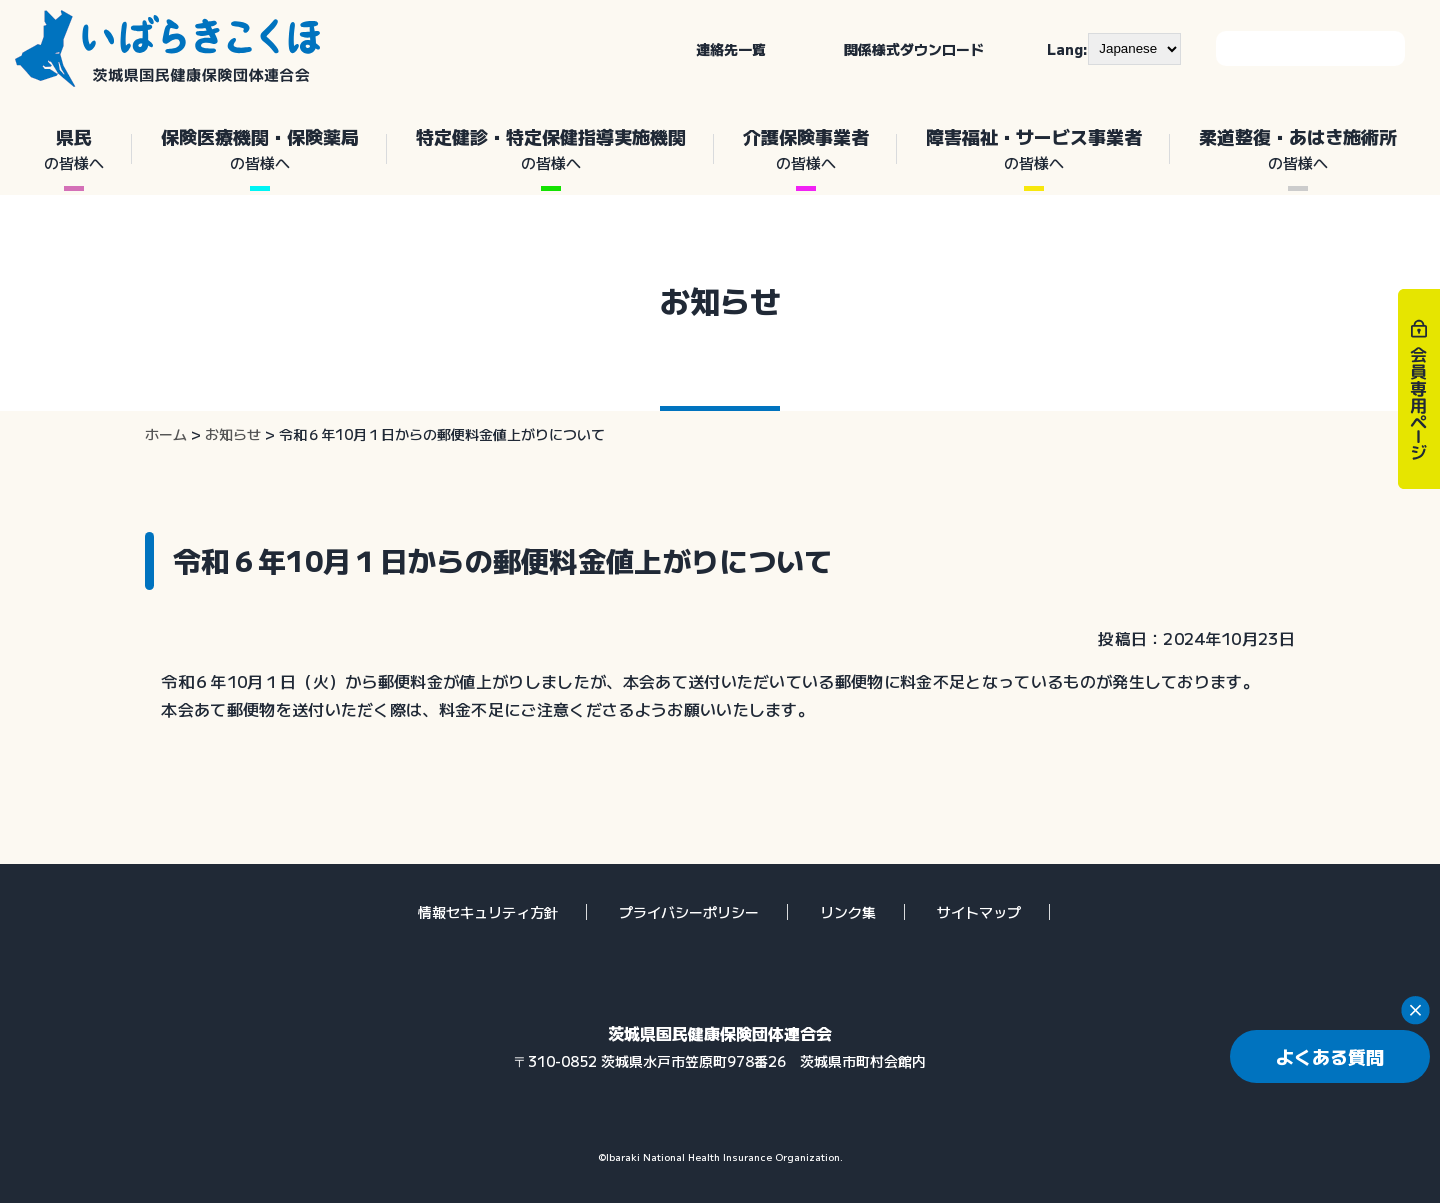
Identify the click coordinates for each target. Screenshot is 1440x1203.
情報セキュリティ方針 (488, 912)
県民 (73, 149)
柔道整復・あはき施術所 (1297, 149)
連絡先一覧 (731, 49)
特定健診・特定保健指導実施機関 (550, 149)
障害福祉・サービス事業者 (1033, 149)
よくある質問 (1330, 1056)
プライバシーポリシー (689, 912)
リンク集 (848, 912)
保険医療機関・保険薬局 (259, 149)
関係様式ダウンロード (914, 49)
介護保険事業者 (805, 149)
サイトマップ (979, 912)
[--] (1134, 49)
